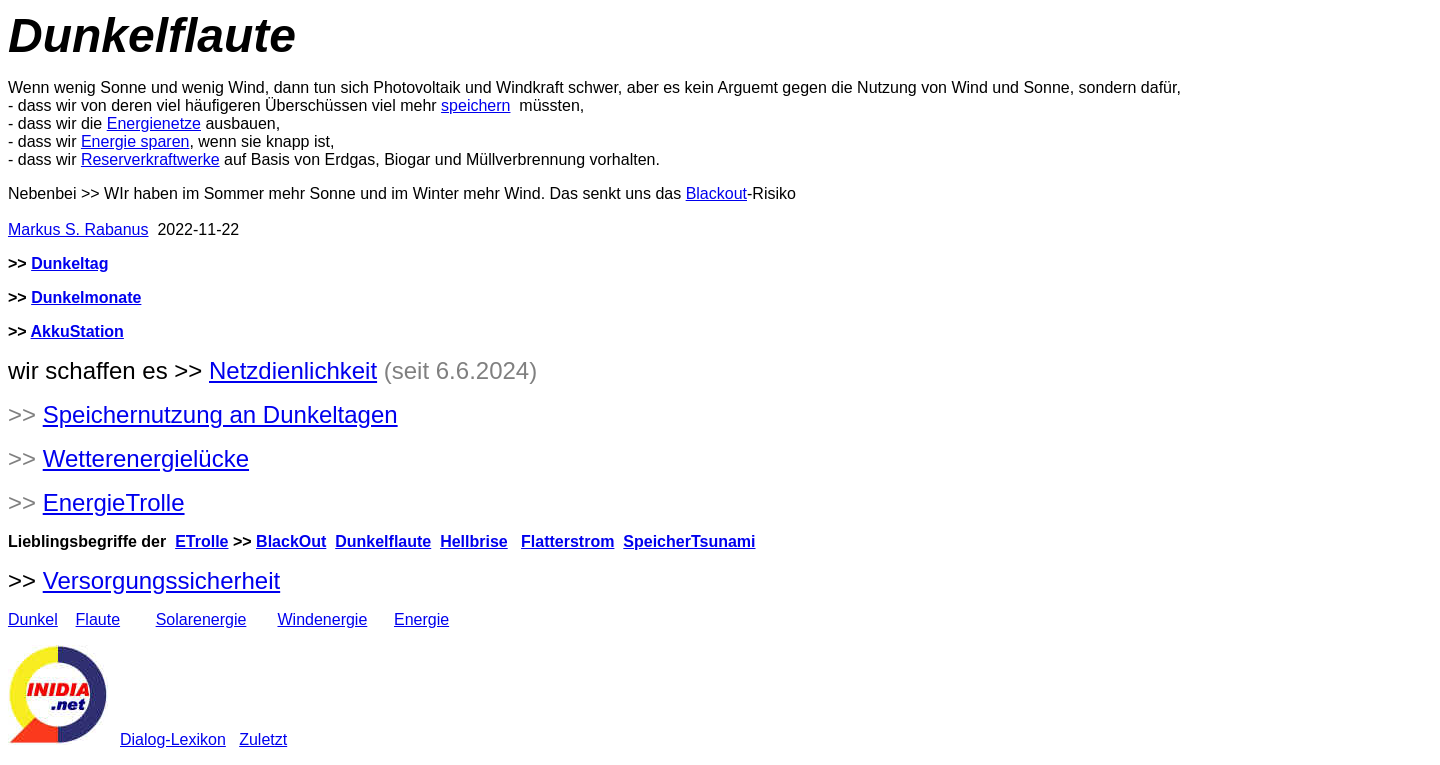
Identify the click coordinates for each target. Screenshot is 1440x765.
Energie (421, 619)
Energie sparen (135, 141)
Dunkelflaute (383, 541)
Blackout (716, 193)
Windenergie (322, 619)
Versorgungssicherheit (161, 580)
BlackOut (291, 541)
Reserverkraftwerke (150, 159)
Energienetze (154, 123)
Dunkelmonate (86, 297)
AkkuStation (77, 331)
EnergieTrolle (114, 502)
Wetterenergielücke (146, 458)
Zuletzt (263, 739)
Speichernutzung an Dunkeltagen (220, 414)
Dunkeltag (69, 263)
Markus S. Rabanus (78, 229)
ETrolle (201, 541)
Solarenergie (201, 619)
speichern (475, 105)
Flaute (98, 619)
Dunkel (33, 619)
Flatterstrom (567, 541)
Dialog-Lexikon (173, 739)
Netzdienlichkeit (293, 370)
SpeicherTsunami (689, 541)
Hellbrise (474, 541)
